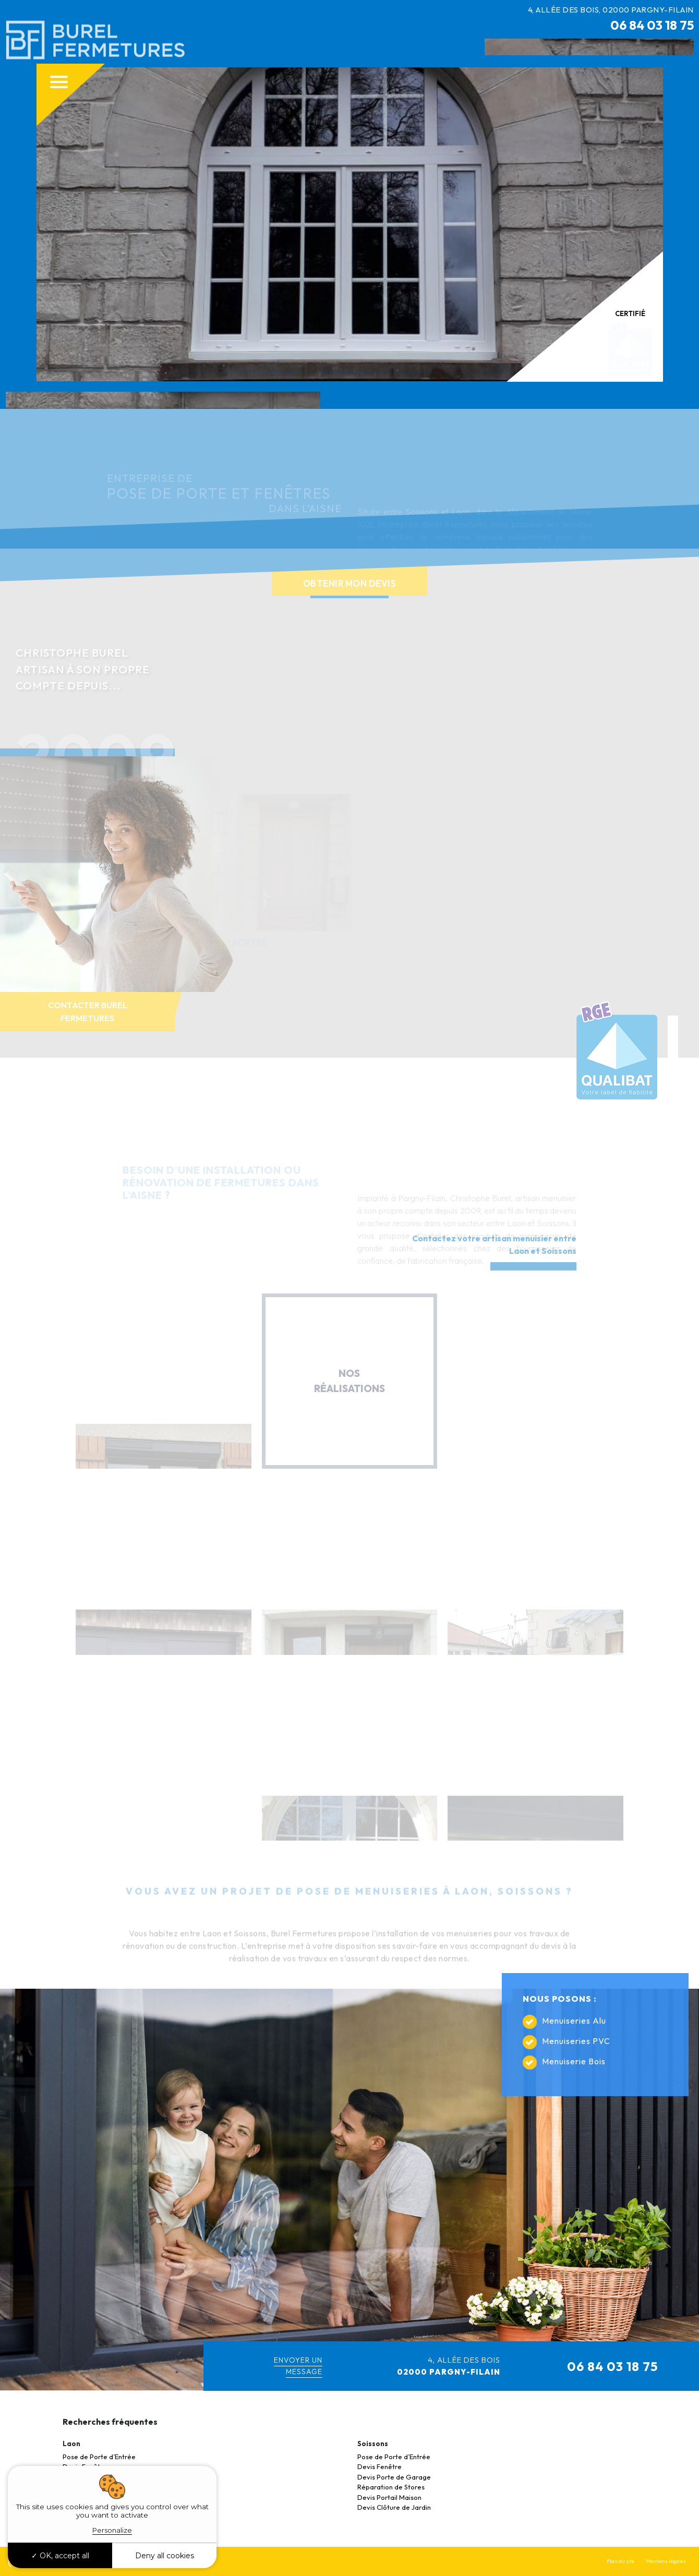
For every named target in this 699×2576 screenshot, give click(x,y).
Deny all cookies (164, 2555)
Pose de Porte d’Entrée (99, 2456)
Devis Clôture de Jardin (394, 2507)
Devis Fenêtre (379, 2466)
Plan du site (620, 2561)
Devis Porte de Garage (394, 2477)
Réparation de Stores (391, 2487)
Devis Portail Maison (389, 2497)
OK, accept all (60, 2555)
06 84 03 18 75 (652, 25)
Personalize (112, 2530)
